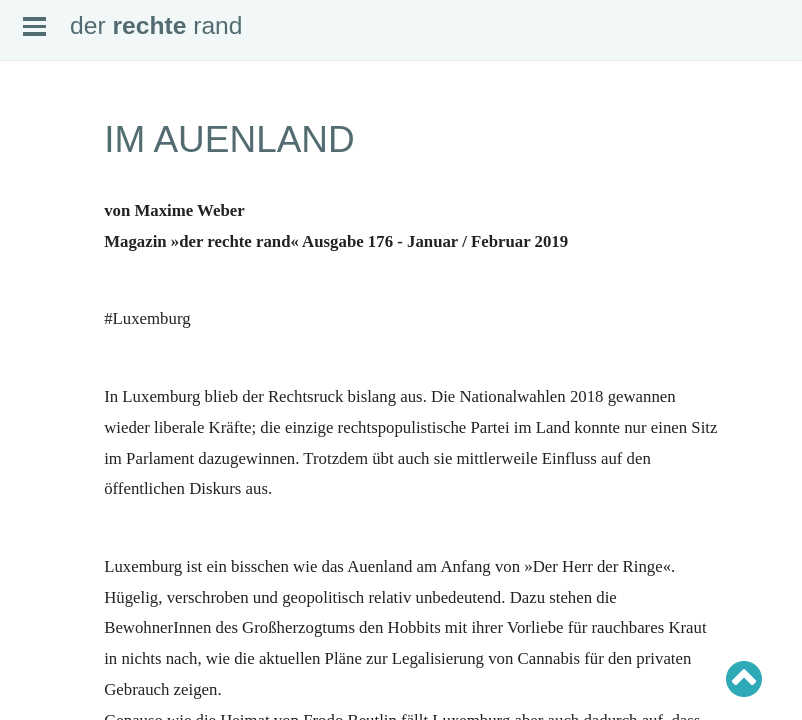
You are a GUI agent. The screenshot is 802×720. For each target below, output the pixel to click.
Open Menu (34, 26)
